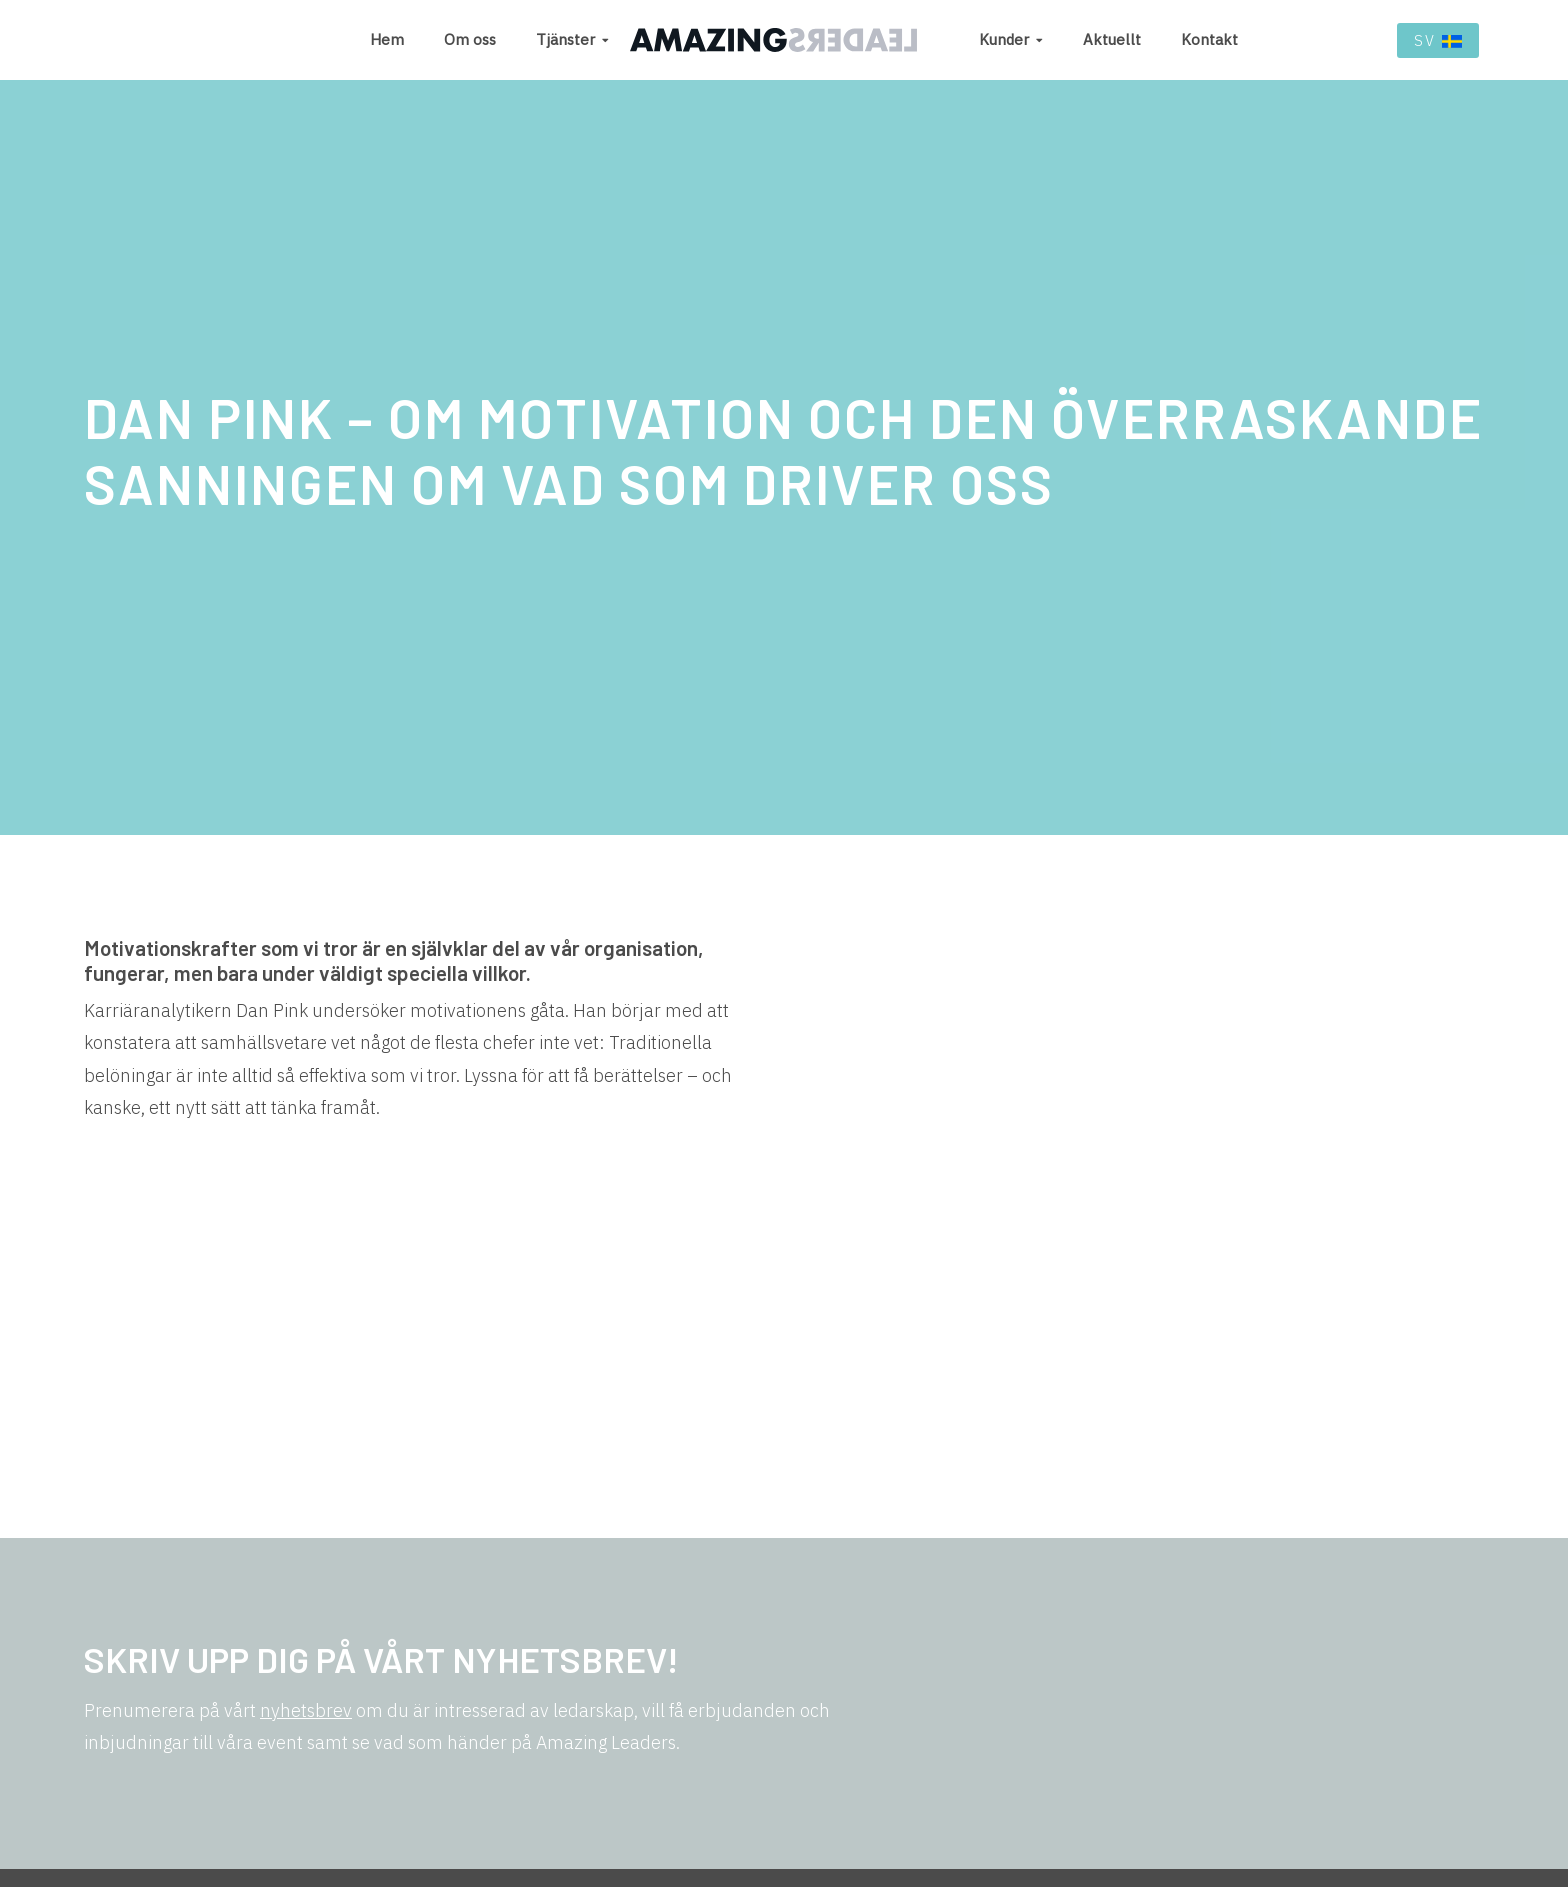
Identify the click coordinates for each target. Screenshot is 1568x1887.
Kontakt (1209, 39)
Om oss (470, 39)
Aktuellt (1112, 39)
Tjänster (565, 39)
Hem (387, 39)
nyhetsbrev (306, 1710)
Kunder (1004, 39)
